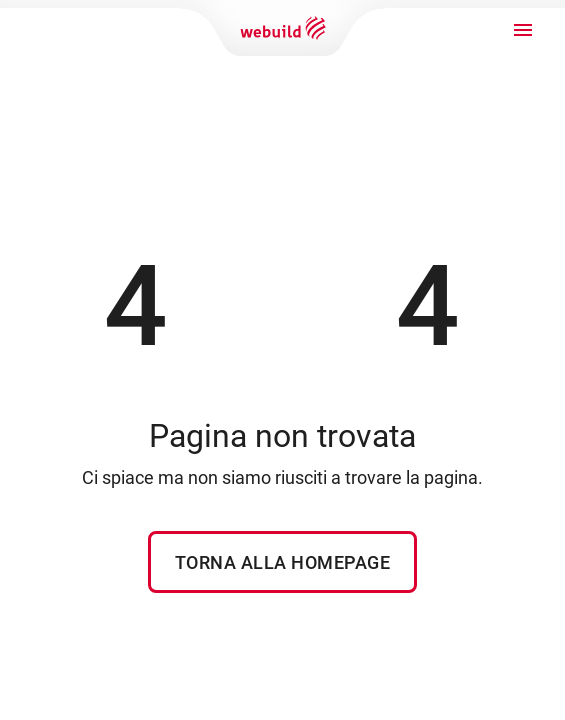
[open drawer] (523, 30)
